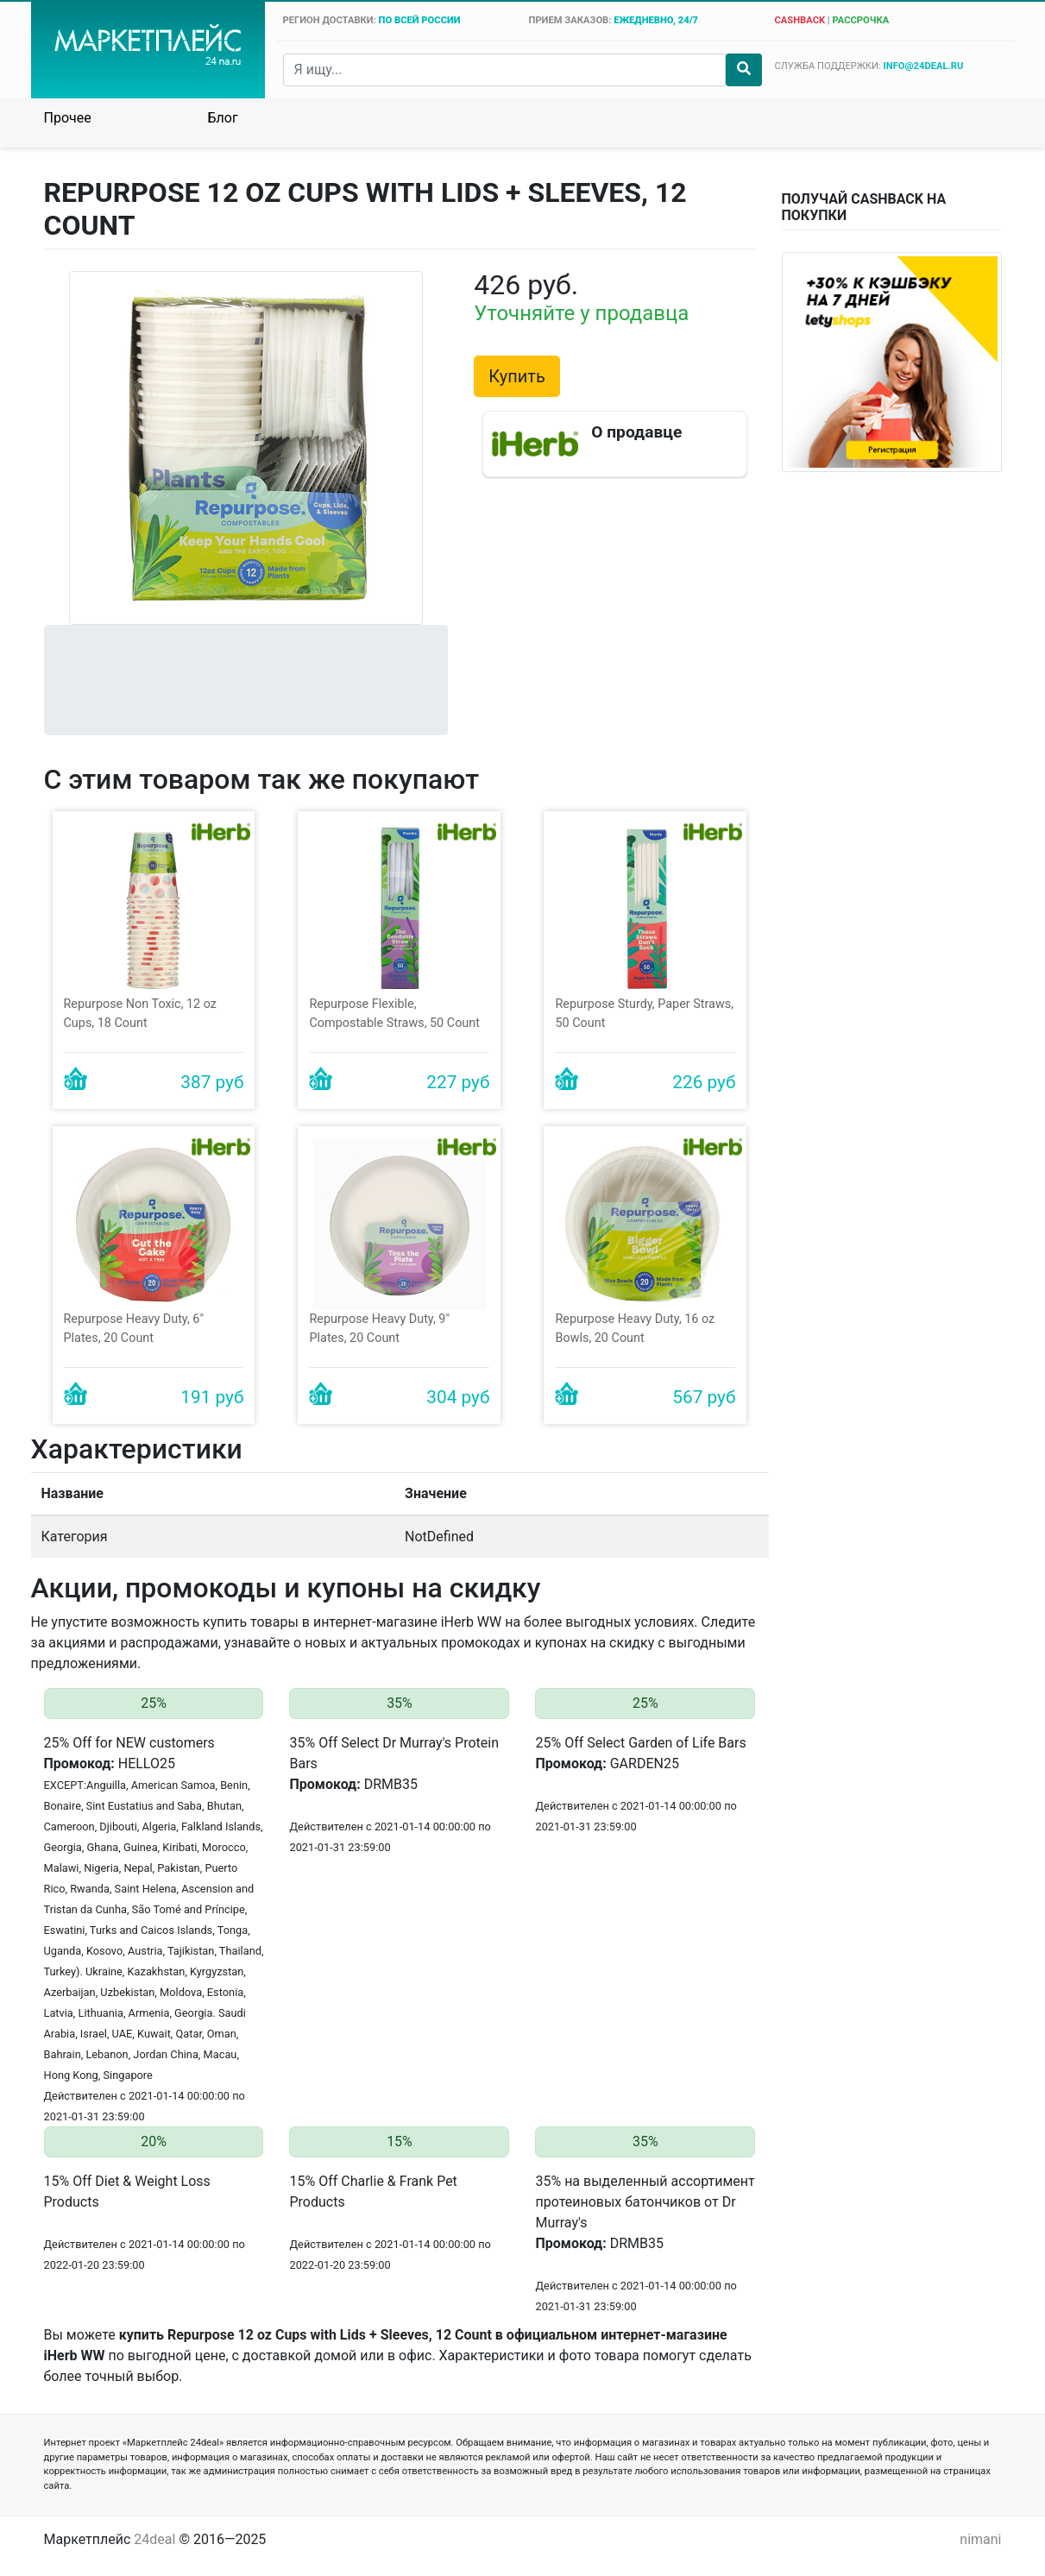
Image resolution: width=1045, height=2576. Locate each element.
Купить (516, 376)
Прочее (67, 118)
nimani (980, 2539)
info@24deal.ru (924, 66)
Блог (223, 118)
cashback (799, 20)
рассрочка (860, 20)
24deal (154, 2539)
